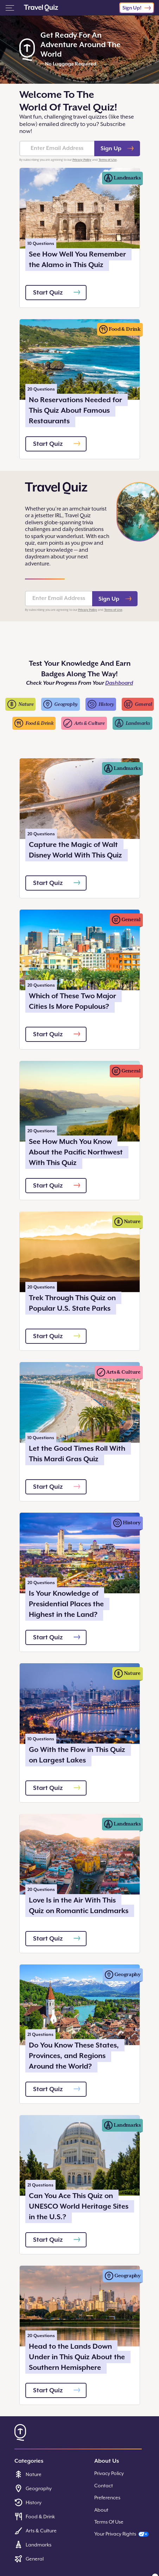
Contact (103, 2485)
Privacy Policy (81, 160)
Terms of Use (107, 160)
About (101, 2510)
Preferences (107, 2497)
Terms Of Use (108, 2522)
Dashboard (119, 682)
